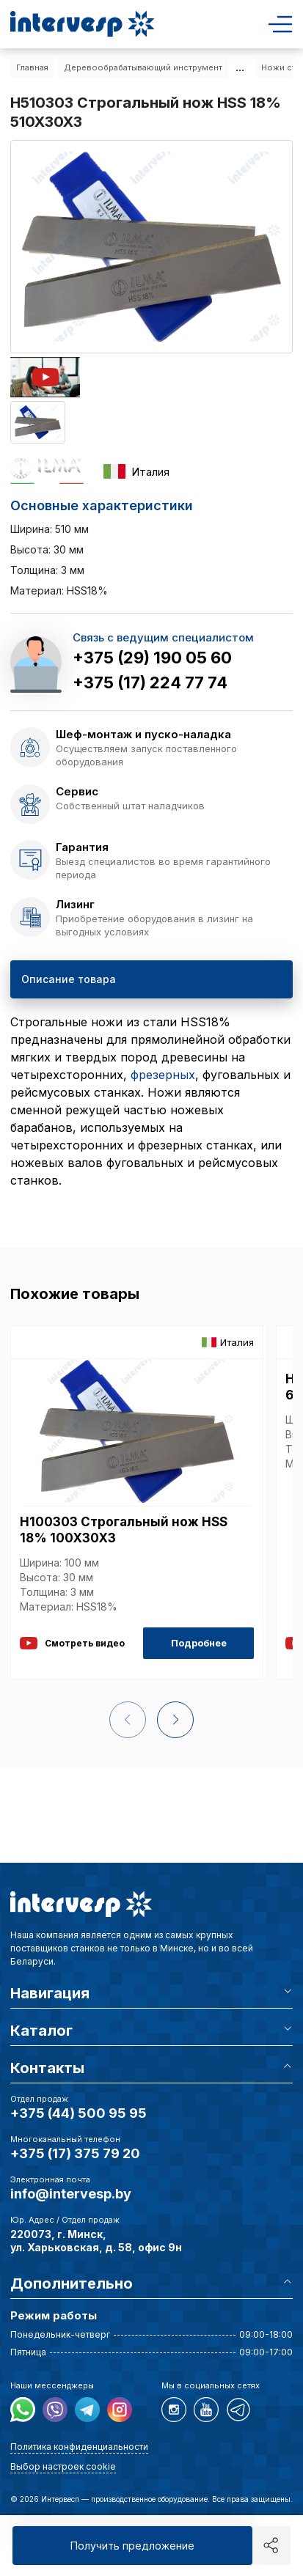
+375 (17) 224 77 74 (150, 682)
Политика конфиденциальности (79, 2446)
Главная (32, 67)
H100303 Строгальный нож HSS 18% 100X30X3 (123, 1530)
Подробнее (199, 1643)
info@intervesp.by (70, 2193)
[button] (175, 1719)
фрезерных (163, 1074)
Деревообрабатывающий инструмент (143, 67)
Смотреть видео (72, 1643)
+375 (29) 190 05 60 (152, 657)
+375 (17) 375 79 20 (75, 2153)
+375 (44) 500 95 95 (78, 2113)
